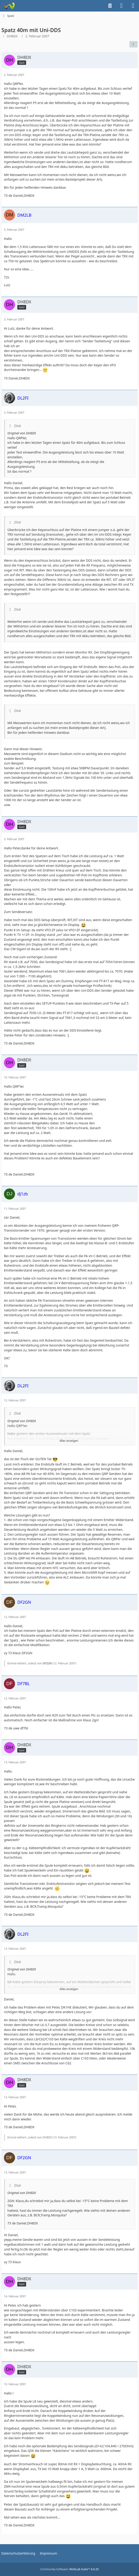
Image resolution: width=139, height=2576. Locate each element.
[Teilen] (133, 44)
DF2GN (47, 1663)
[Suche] (110, 5)
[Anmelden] (121, 6)
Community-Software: (69, 2569)
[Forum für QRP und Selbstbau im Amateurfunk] (8, 5)
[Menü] (133, 5)
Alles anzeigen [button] (69, 1441)
